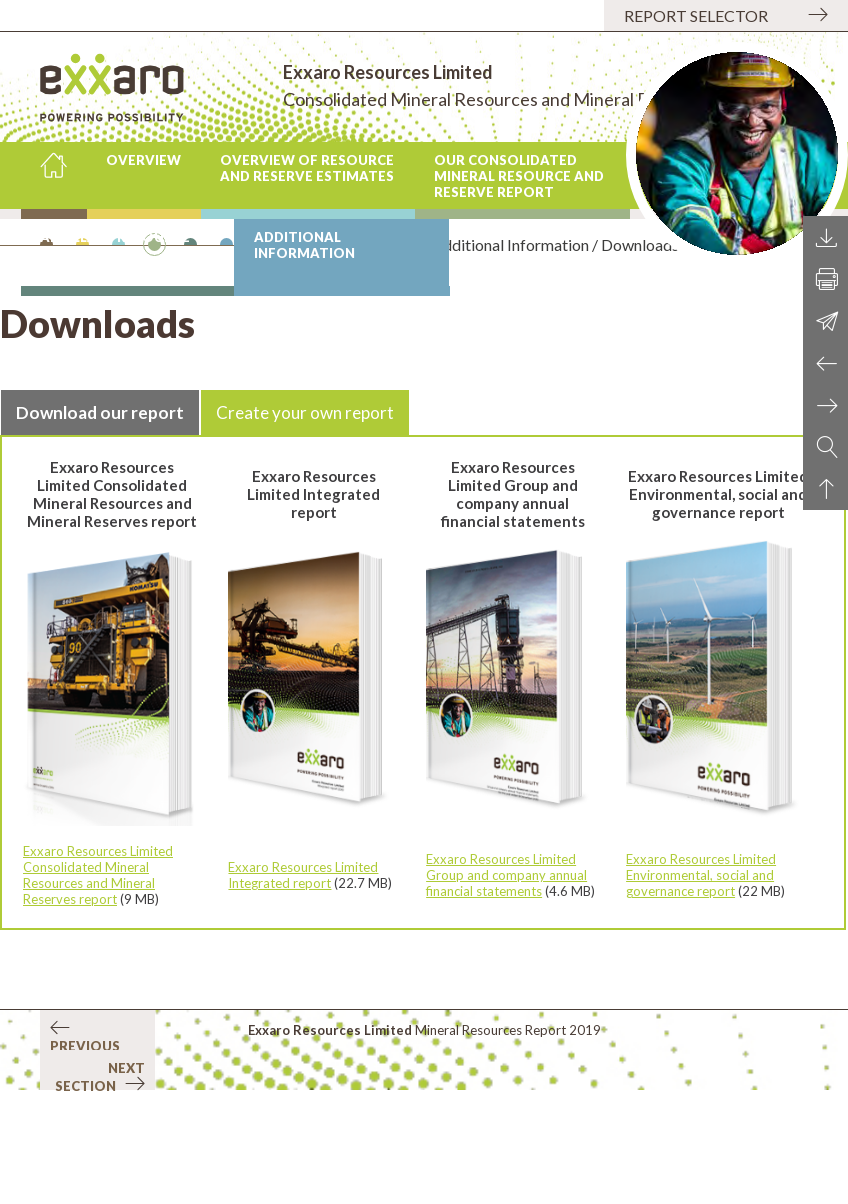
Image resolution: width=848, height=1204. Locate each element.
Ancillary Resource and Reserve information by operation (115, 257)
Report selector (696, 15)
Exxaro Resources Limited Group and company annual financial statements (506, 875)
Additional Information (304, 245)
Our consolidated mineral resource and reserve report (519, 176)
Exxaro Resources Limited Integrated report (303, 875)
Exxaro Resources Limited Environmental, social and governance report (701, 875)
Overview (143, 160)
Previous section (85, 1035)
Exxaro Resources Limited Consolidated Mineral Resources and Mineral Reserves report (98, 875)
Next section (100, 1075)
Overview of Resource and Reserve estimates (307, 168)
